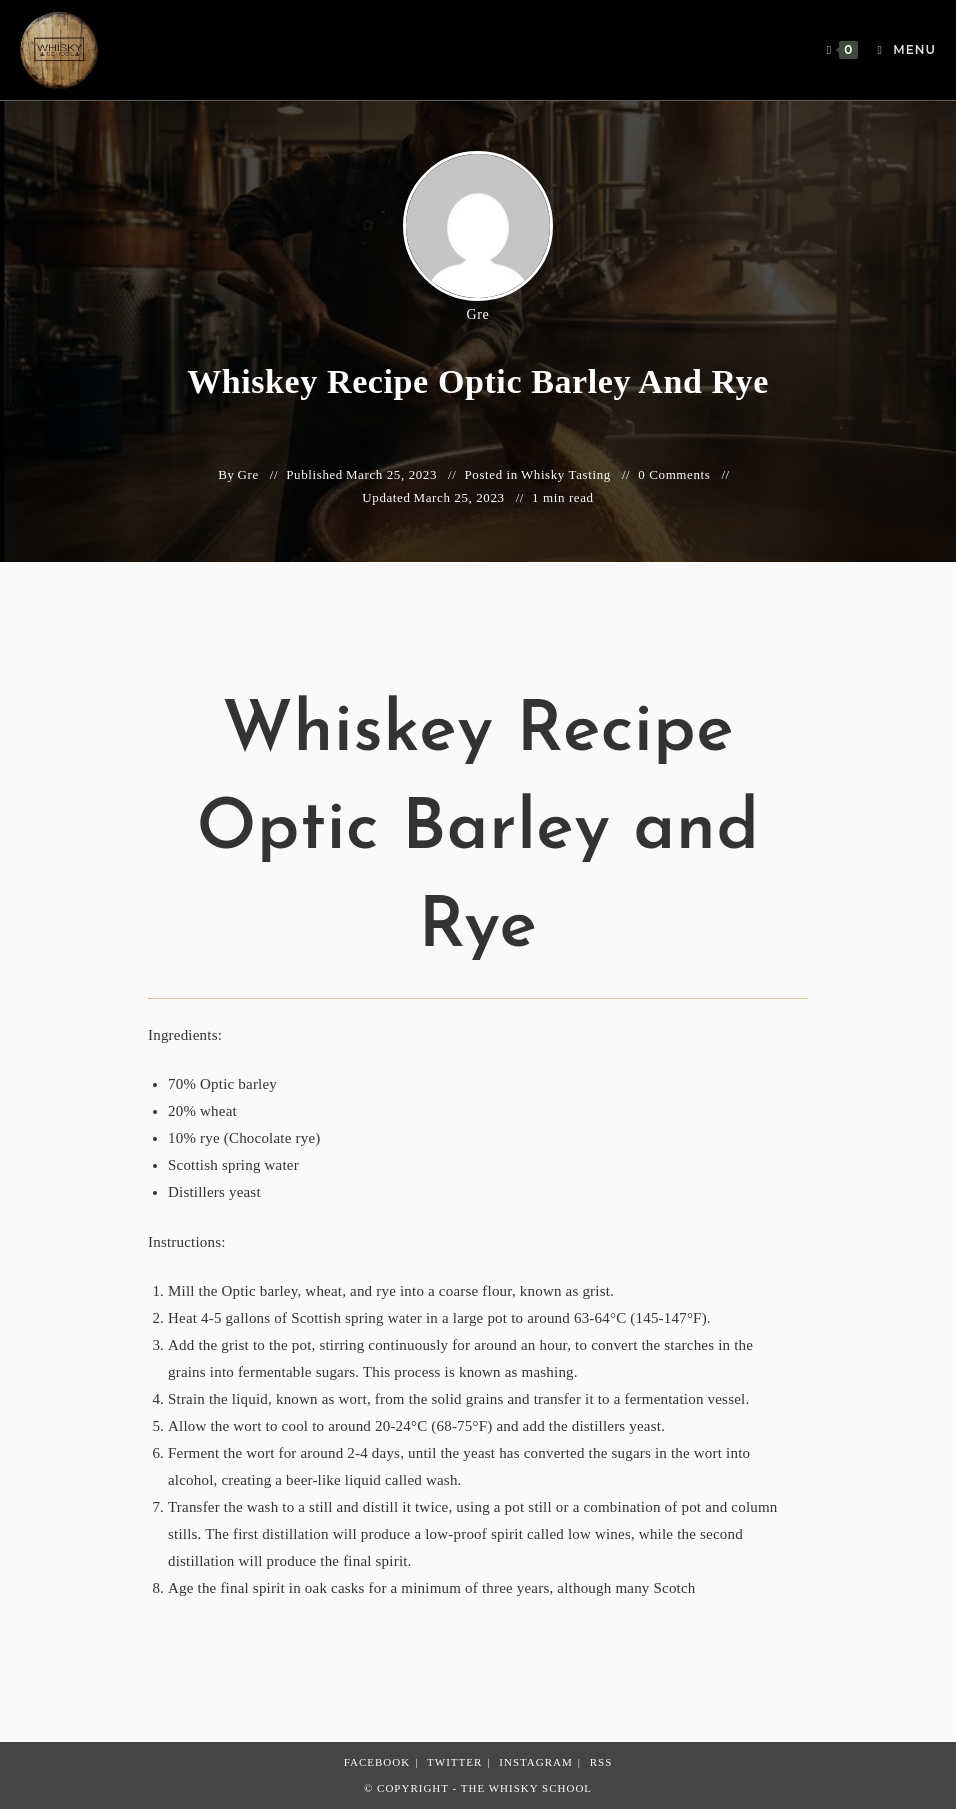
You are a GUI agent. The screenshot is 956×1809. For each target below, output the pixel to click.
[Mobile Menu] (899, 49)
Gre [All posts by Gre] (478, 314)
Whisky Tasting (566, 474)
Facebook (377, 1762)
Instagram (536, 1762)
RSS (601, 1762)
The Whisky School (526, 1788)
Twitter (454, 1762)
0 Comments (674, 474)
